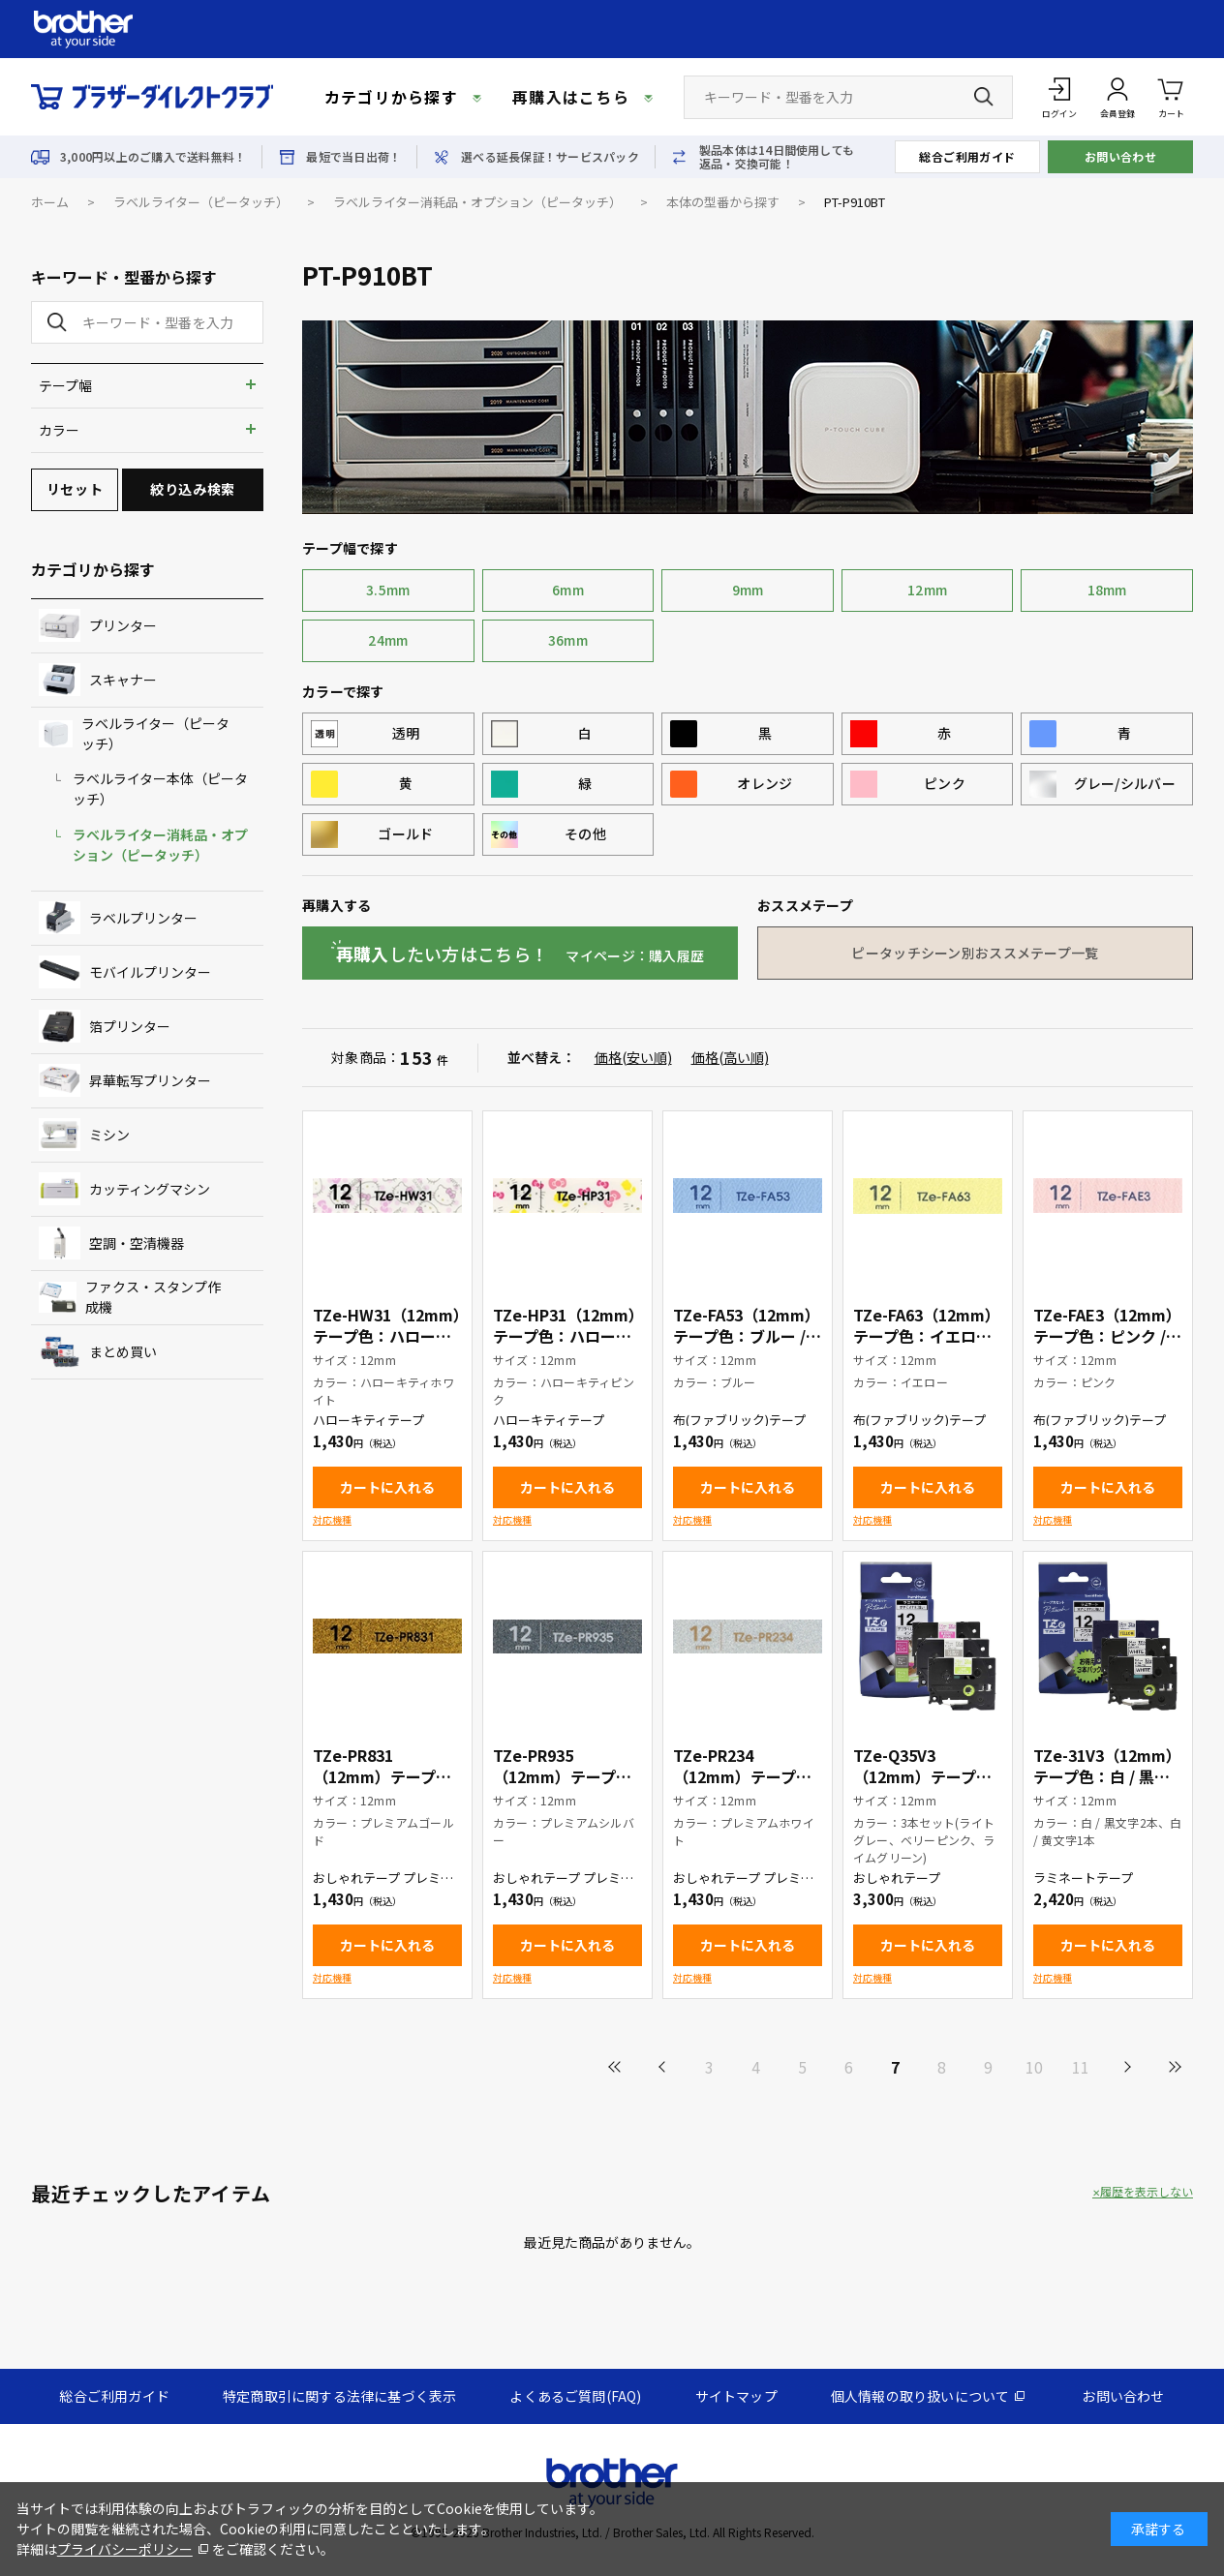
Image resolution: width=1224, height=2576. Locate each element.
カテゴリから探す (391, 96)
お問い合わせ (1121, 156)
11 (1080, 2066)
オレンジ (764, 783)
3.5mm (388, 589)
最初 (616, 2066)
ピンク (944, 783)
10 (1034, 2066)
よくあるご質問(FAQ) (575, 2396)
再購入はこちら (570, 96)
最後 (1173, 2066)
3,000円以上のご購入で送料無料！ (153, 157)
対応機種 (332, 1519)
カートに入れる (387, 1487)
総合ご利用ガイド (967, 156)
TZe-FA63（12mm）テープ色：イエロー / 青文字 (927, 1336)
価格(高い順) (730, 1057)
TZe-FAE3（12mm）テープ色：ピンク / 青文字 (1107, 1336)
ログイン (1059, 113)
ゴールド (405, 833)
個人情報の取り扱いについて (920, 2396)
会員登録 (1117, 113)
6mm (568, 589)
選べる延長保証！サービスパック (550, 157)
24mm (388, 640)
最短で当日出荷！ (353, 157)
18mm (1107, 589)
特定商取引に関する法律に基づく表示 (339, 2396)
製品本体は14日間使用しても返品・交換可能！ (776, 156)
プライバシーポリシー (125, 2549)
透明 (406, 732)
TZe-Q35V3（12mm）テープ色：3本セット (914, 1776)
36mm (568, 640)
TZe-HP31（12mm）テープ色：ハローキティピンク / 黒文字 (564, 1336)
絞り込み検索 (192, 489)
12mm (927, 589)
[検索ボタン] (983, 96)
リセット (74, 489)
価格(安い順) (633, 1057)
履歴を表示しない (1146, 2191)
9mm (748, 589)
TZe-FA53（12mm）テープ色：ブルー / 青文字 (746, 1336)
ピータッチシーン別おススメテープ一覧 (974, 952)
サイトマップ (736, 2396)
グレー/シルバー (1125, 783)
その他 (585, 833)
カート (1171, 96)
